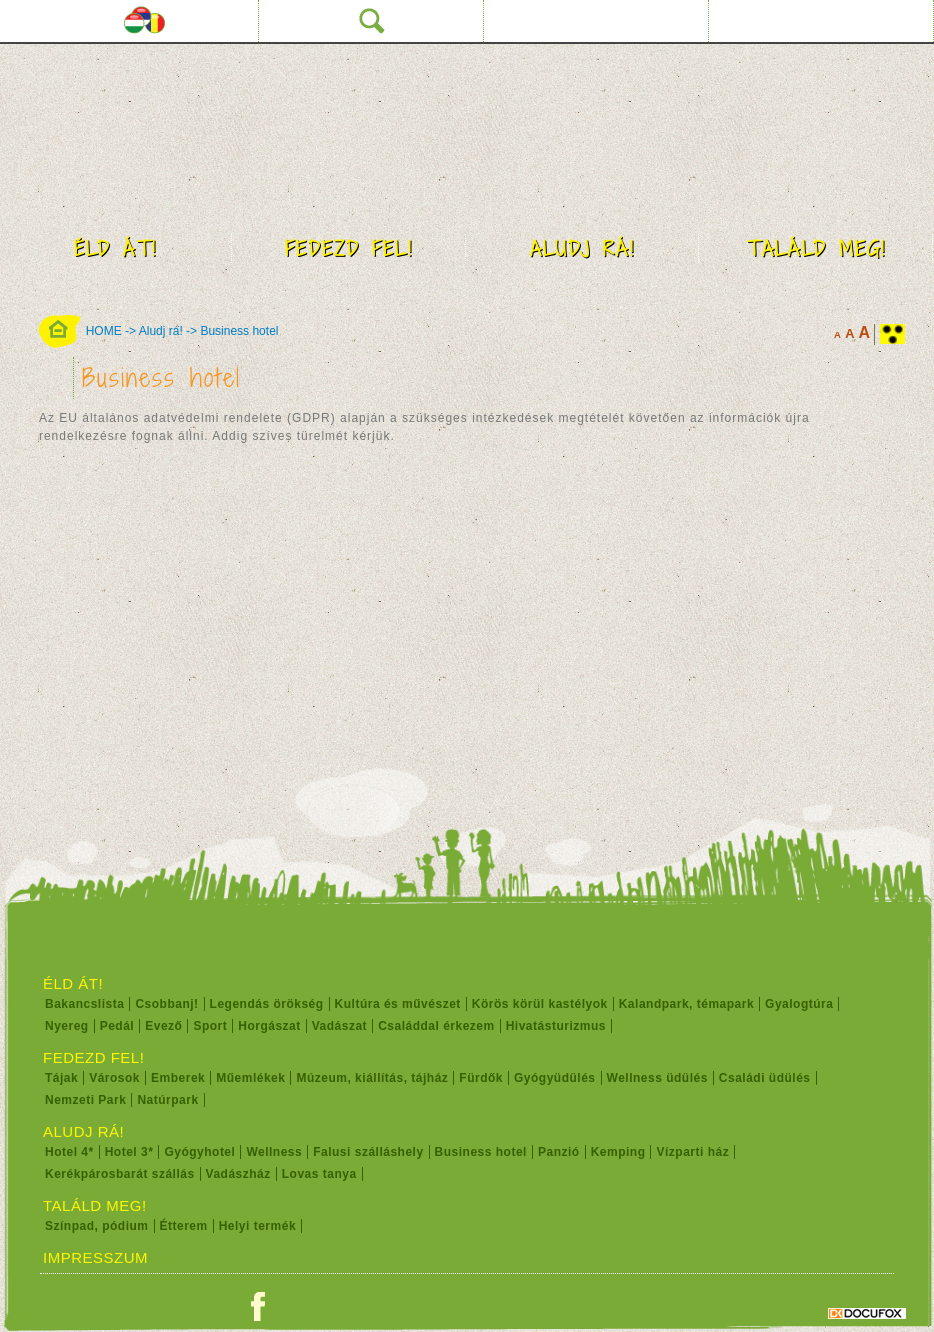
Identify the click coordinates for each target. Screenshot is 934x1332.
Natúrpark (167, 1100)
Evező (163, 1026)
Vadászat (339, 1026)
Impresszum (95, 1257)
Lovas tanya (319, 1174)
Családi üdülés (765, 1078)
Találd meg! (816, 248)
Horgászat (269, 1026)
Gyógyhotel (199, 1152)
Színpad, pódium (97, 1226)
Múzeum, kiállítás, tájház (372, 1078)
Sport (210, 1026)
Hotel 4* (69, 1152)
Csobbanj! (166, 1004)
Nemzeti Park (85, 1100)
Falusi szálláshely (368, 1152)
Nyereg (67, 1026)
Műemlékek (250, 1078)
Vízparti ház (692, 1152)
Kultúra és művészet (398, 1004)
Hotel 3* (129, 1152)
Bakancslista (84, 1004)
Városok (114, 1078)
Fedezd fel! (349, 248)
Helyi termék (257, 1226)
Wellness (274, 1152)
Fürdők (481, 1078)
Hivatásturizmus (556, 1026)
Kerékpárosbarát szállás (120, 1174)
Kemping (618, 1152)
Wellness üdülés (657, 1078)
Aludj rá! (582, 248)
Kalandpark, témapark (686, 1004)
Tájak (61, 1078)
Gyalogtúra (799, 1004)
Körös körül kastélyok (540, 1004)
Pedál (117, 1026)
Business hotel (239, 331)
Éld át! (115, 248)
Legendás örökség (267, 1004)
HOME (104, 331)
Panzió (559, 1152)
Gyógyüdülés (555, 1078)
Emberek (178, 1078)
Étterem (184, 1226)
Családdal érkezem (436, 1026)
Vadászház (238, 1174)
